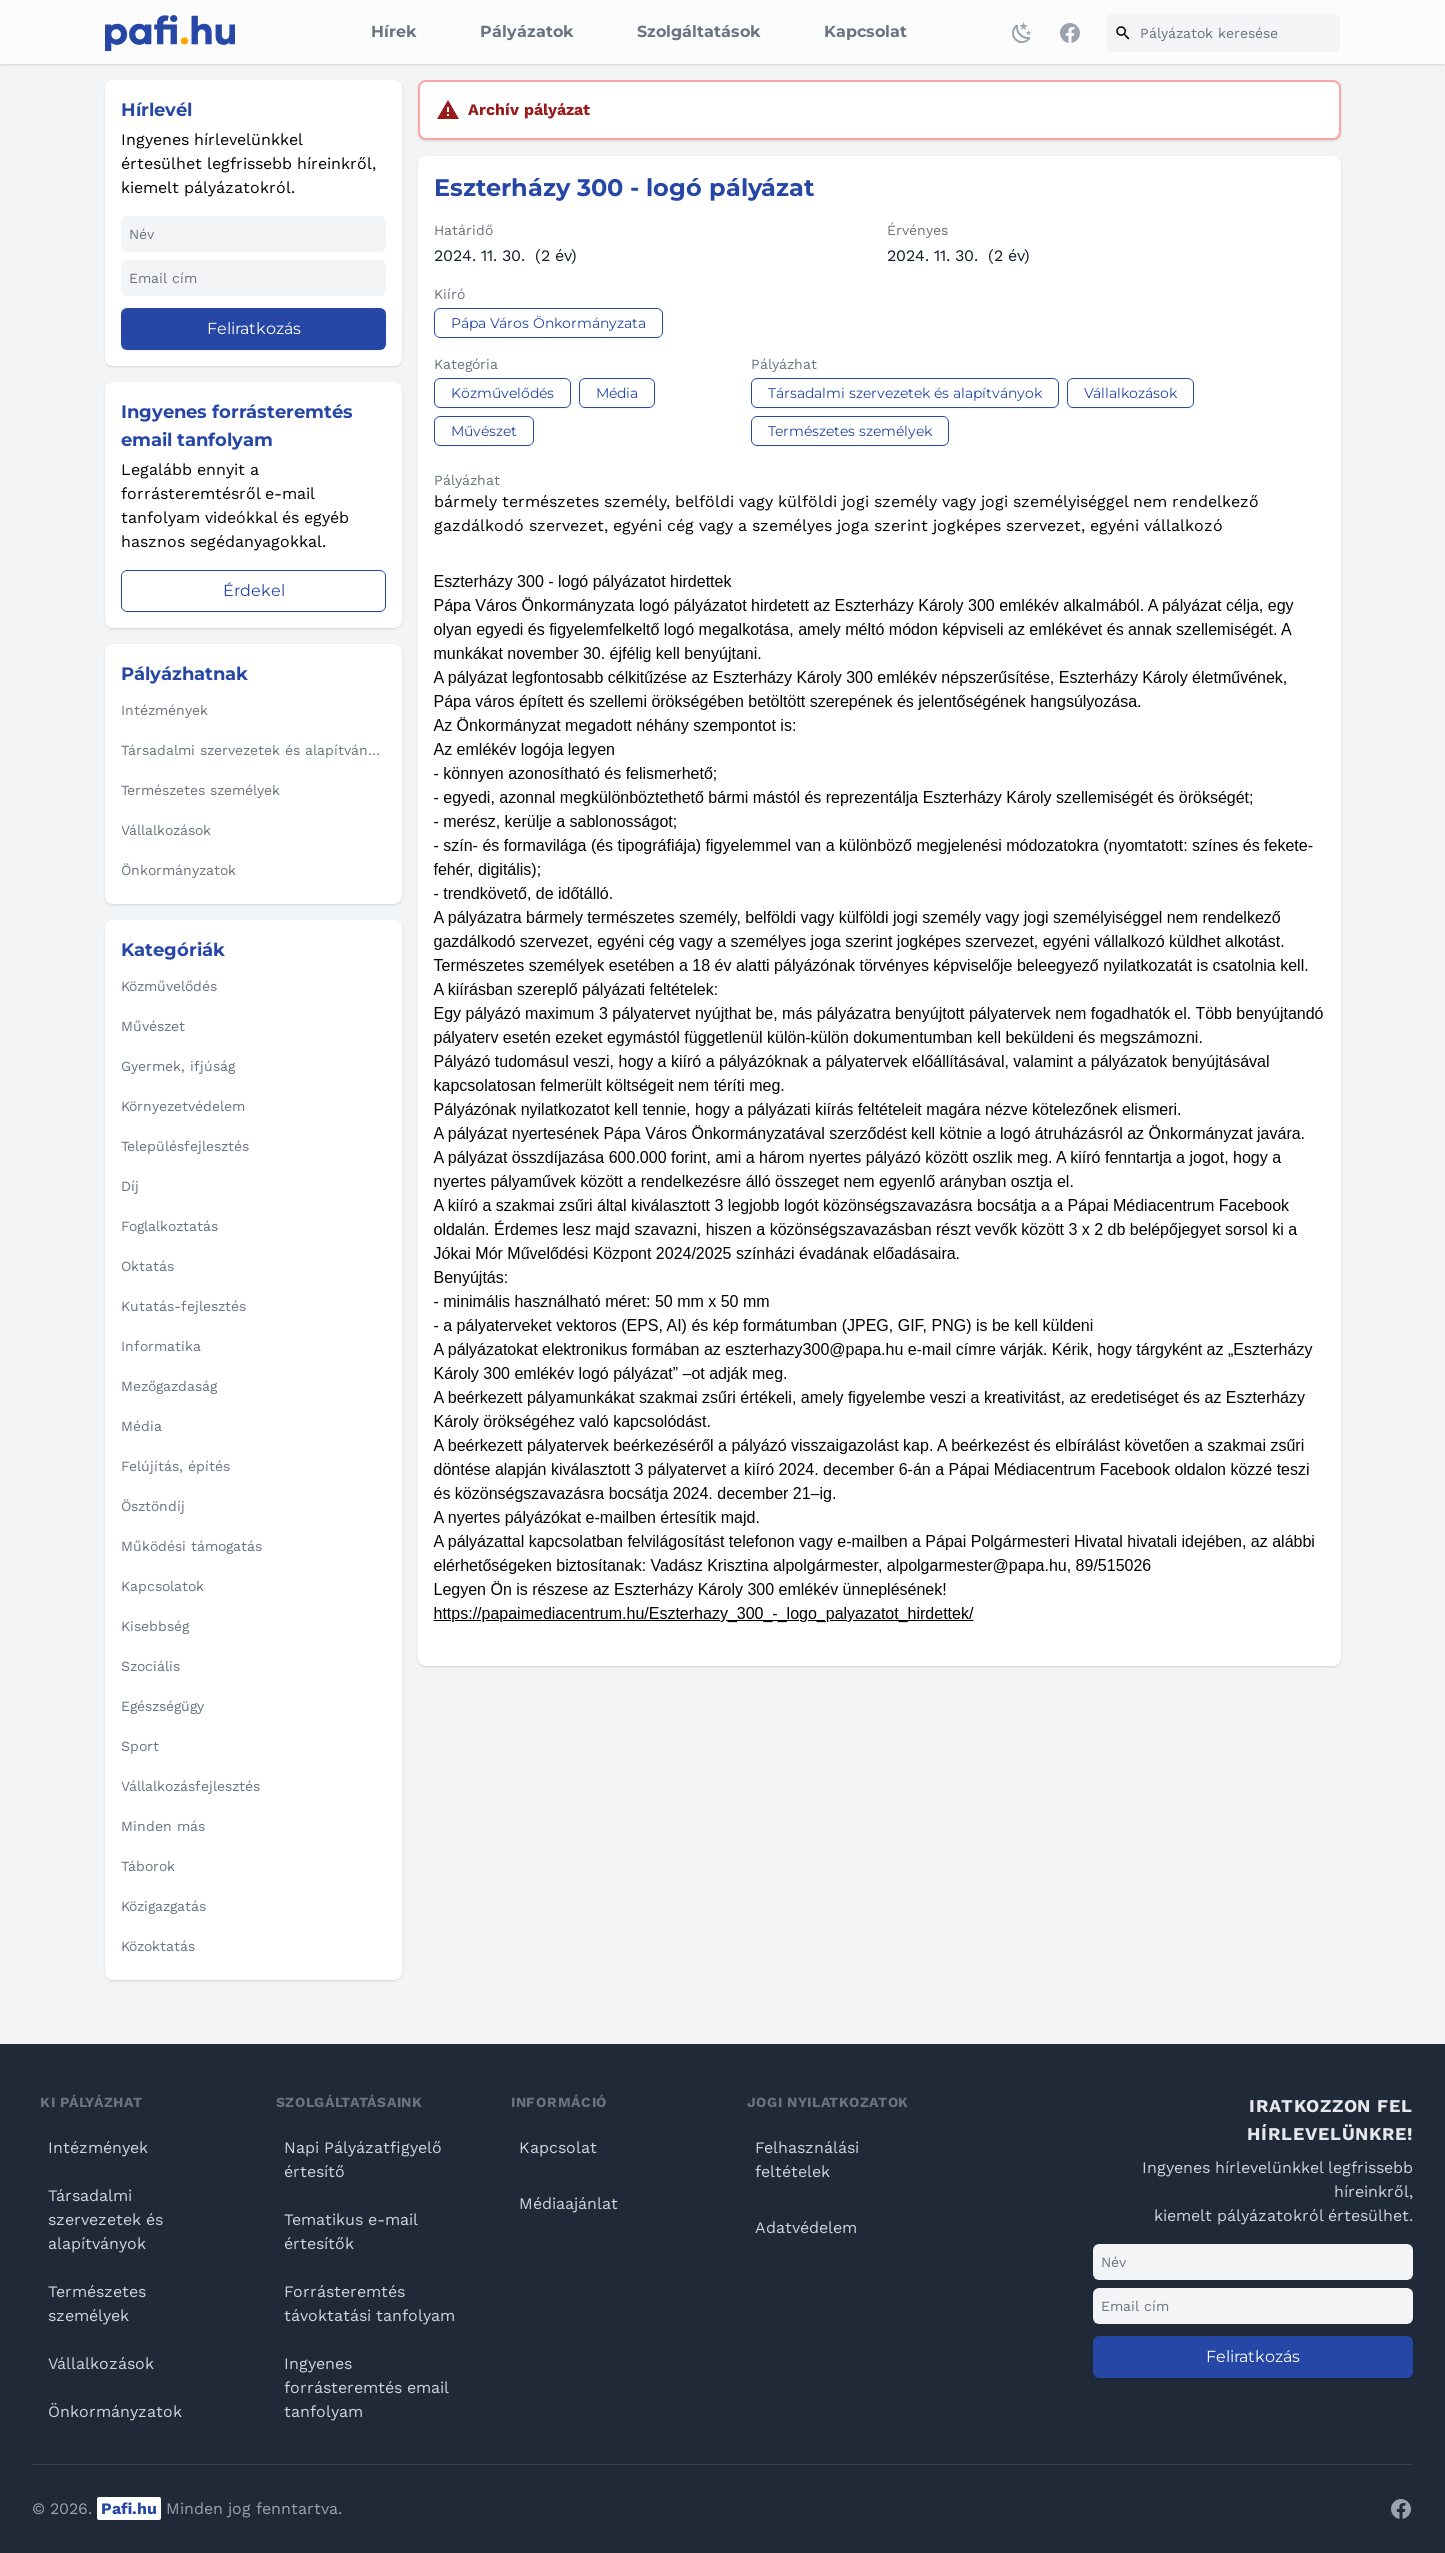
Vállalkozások (101, 2363)
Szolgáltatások (698, 31)
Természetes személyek (97, 2303)
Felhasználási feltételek (807, 2159)
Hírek (393, 31)
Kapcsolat (865, 31)
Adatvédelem (806, 2227)
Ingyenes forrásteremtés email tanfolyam (366, 2387)
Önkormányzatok (115, 2411)
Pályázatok (526, 31)
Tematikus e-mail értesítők (350, 2231)
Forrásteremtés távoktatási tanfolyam (369, 2303)
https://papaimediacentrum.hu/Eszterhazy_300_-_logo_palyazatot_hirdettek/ (704, 1613)
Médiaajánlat (568, 2203)
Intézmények (98, 2147)
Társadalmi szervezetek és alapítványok (105, 2219)
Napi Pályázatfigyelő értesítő (363, 2159)
